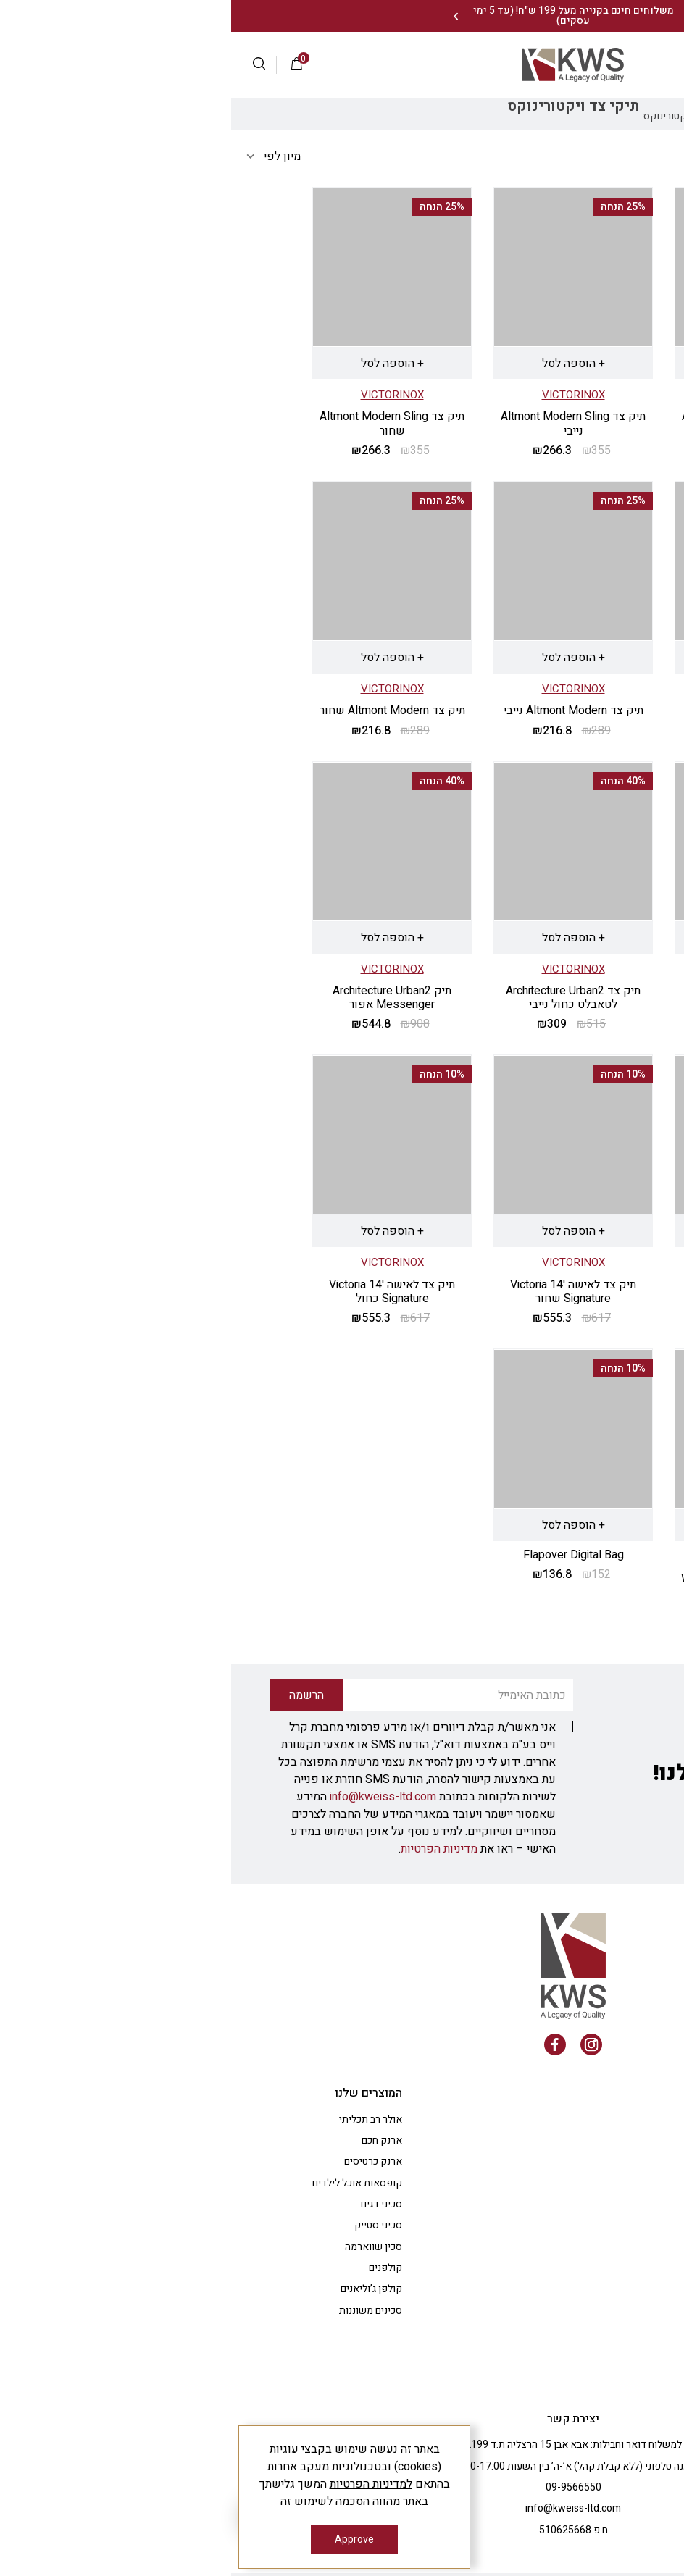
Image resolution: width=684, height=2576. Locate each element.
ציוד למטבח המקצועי (560, 2225)
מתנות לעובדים (572, 2247)
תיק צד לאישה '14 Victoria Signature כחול (161, 1291)
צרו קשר (585, 2289)
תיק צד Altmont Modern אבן (523, 710)
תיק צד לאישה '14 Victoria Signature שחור (342, 1291)
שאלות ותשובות (570, 2140)
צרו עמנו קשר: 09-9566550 (602, 16)
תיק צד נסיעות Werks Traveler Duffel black (523, 1585)
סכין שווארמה (142, 2247)
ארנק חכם (150, 2140)
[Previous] (467, 16)
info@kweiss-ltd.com (152, 1796)
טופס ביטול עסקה (566, 2373)
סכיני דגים (150, 2204)
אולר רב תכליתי (139, 2119)
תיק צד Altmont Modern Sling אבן (523, 423)
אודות (590, 2119)
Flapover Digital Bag (342, 1555)
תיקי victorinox (538, 116)
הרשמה (566, 64)
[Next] (224, 16)
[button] (34, 65)
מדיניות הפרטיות (208, 1849)
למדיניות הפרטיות (140, 2484)
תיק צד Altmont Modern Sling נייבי (342, 423)
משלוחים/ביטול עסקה (558, 2352)
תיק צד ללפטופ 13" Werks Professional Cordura (523, 997)
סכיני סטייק (147, 2225)
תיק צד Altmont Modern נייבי (342, 710)
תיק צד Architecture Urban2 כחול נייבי (523, 1291)
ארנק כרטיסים (142, 2161)
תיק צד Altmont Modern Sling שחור (160, 423)
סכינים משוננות (139, 2310)
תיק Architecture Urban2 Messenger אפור (160, 997)
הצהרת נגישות (573, 2331)
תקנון (591, 2204)
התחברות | (615, 64)
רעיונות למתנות (571, 2268)
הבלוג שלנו (581, 2183)
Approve (123, 2539)
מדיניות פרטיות (571, 2310)
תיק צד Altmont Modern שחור (161, 710)
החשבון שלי (578, 2161)
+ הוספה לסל (523, 363)
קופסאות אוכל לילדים (126, 2183)
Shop (593, 116)
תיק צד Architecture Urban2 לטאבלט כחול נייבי (342, 997)
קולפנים (154, 2268)
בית (622, 116)
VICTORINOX (523, 395)
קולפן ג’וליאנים (140, 2289)
